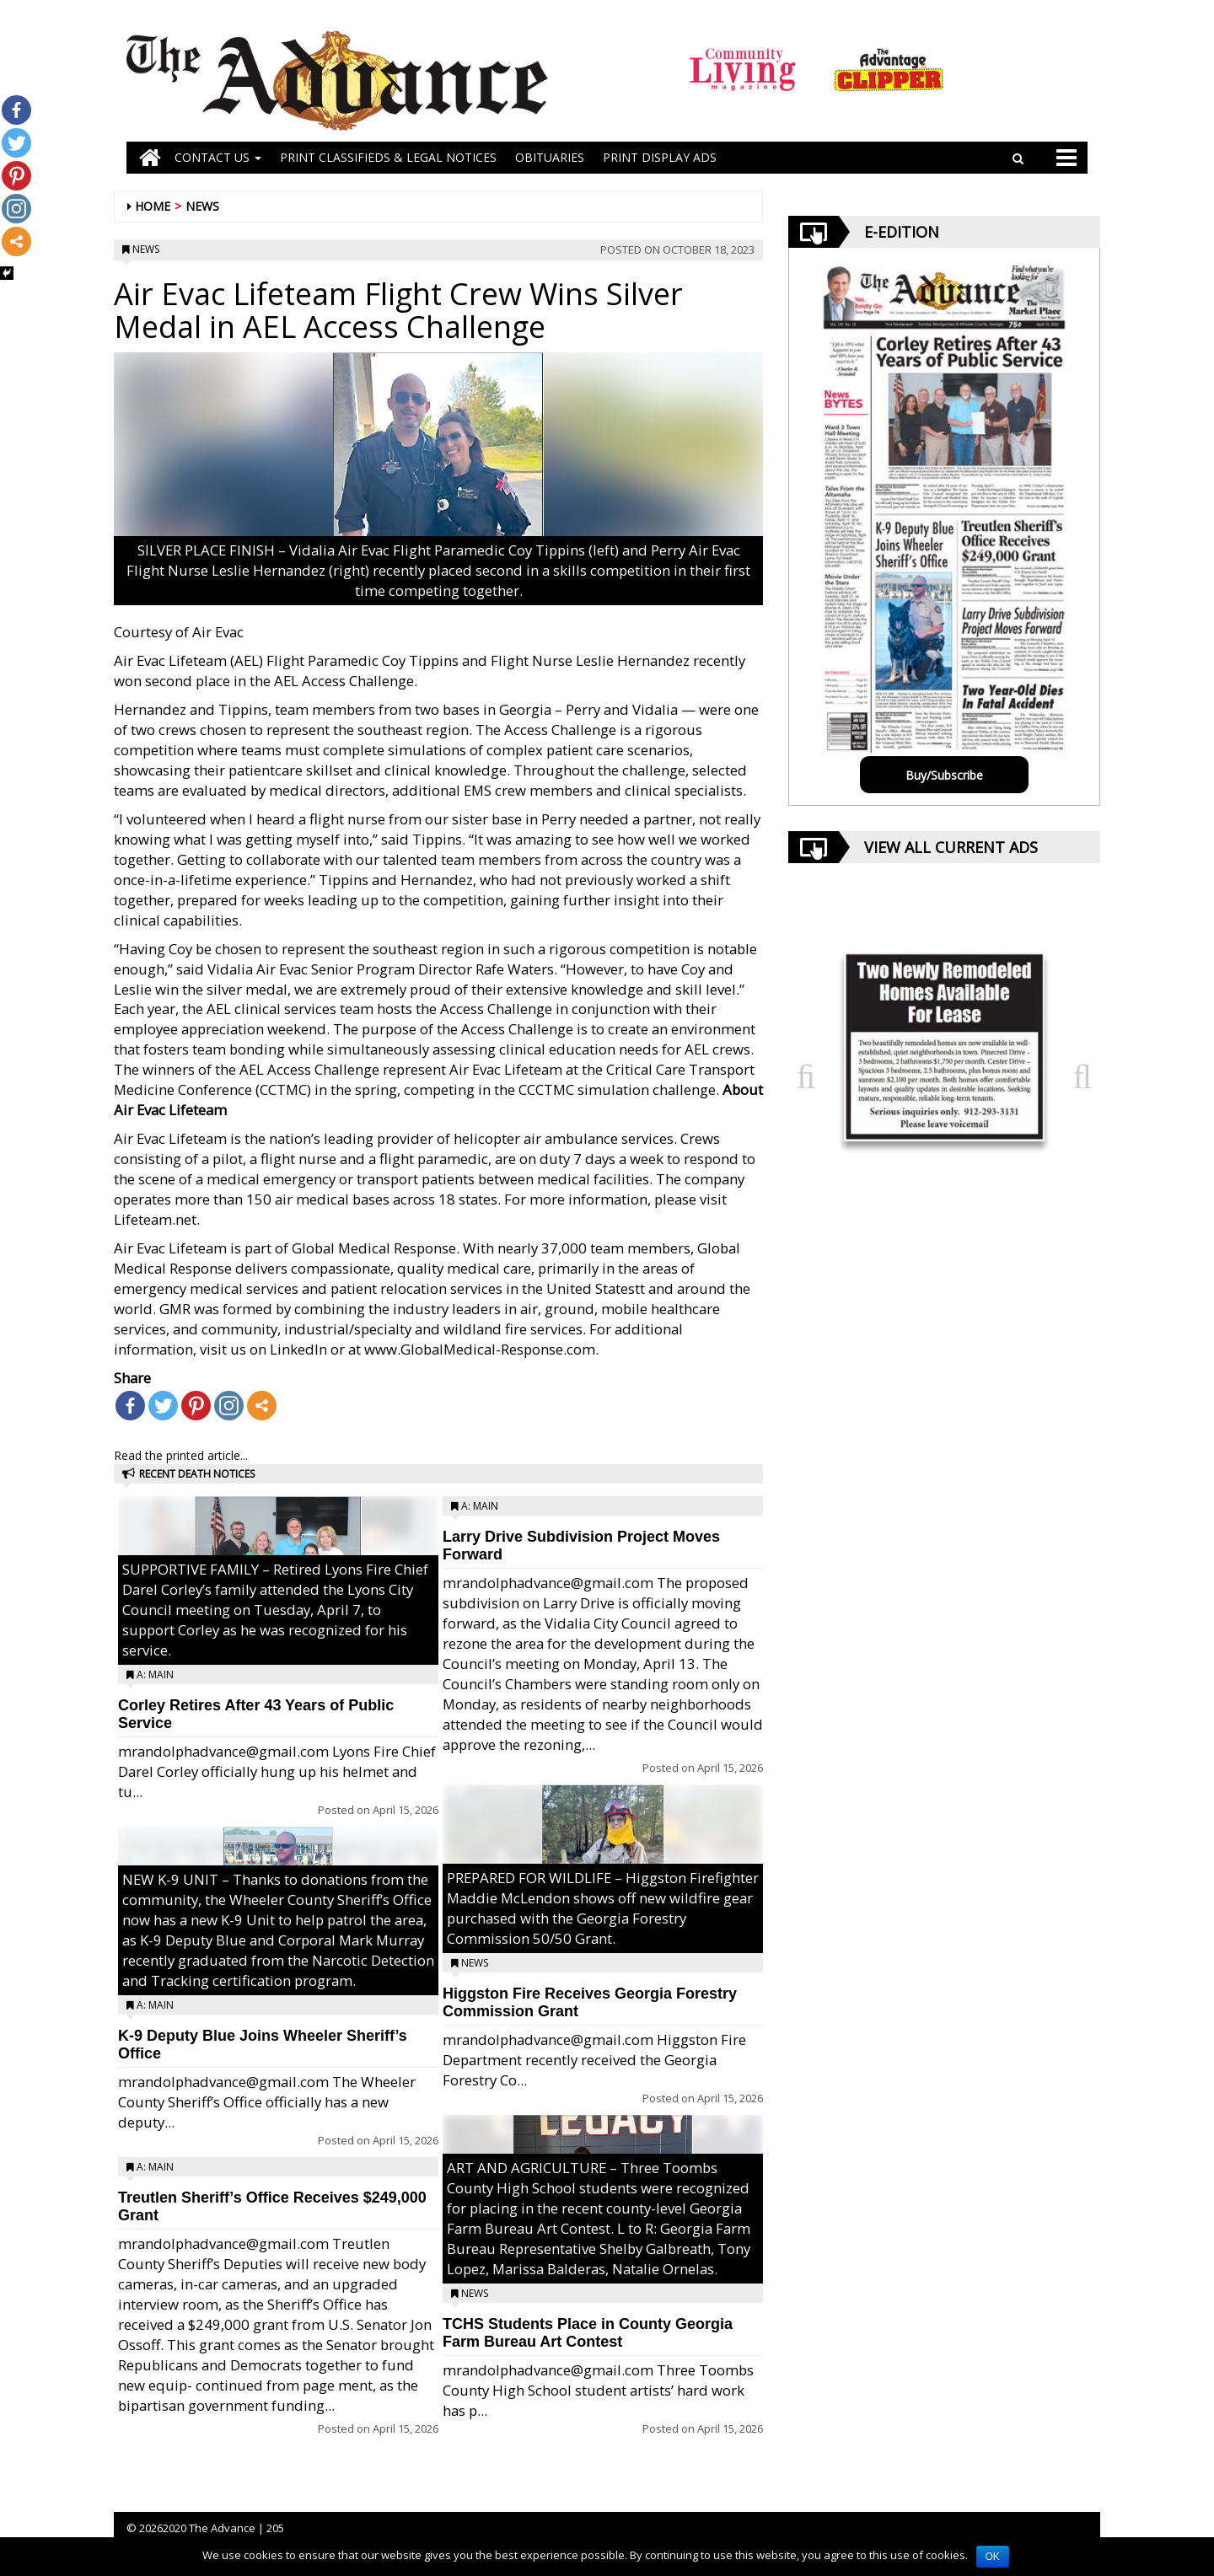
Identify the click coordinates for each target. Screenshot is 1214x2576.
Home (152, 206)
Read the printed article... (181, 1455)
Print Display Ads (660, 157)
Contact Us (218, 157)
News (202, 206)
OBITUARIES (549, 157)
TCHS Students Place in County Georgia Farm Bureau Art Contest (588, 2333)
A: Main (155, 1674)
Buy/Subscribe (944, 775)
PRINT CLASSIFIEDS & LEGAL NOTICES (388, 157)
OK (993, 2557)
